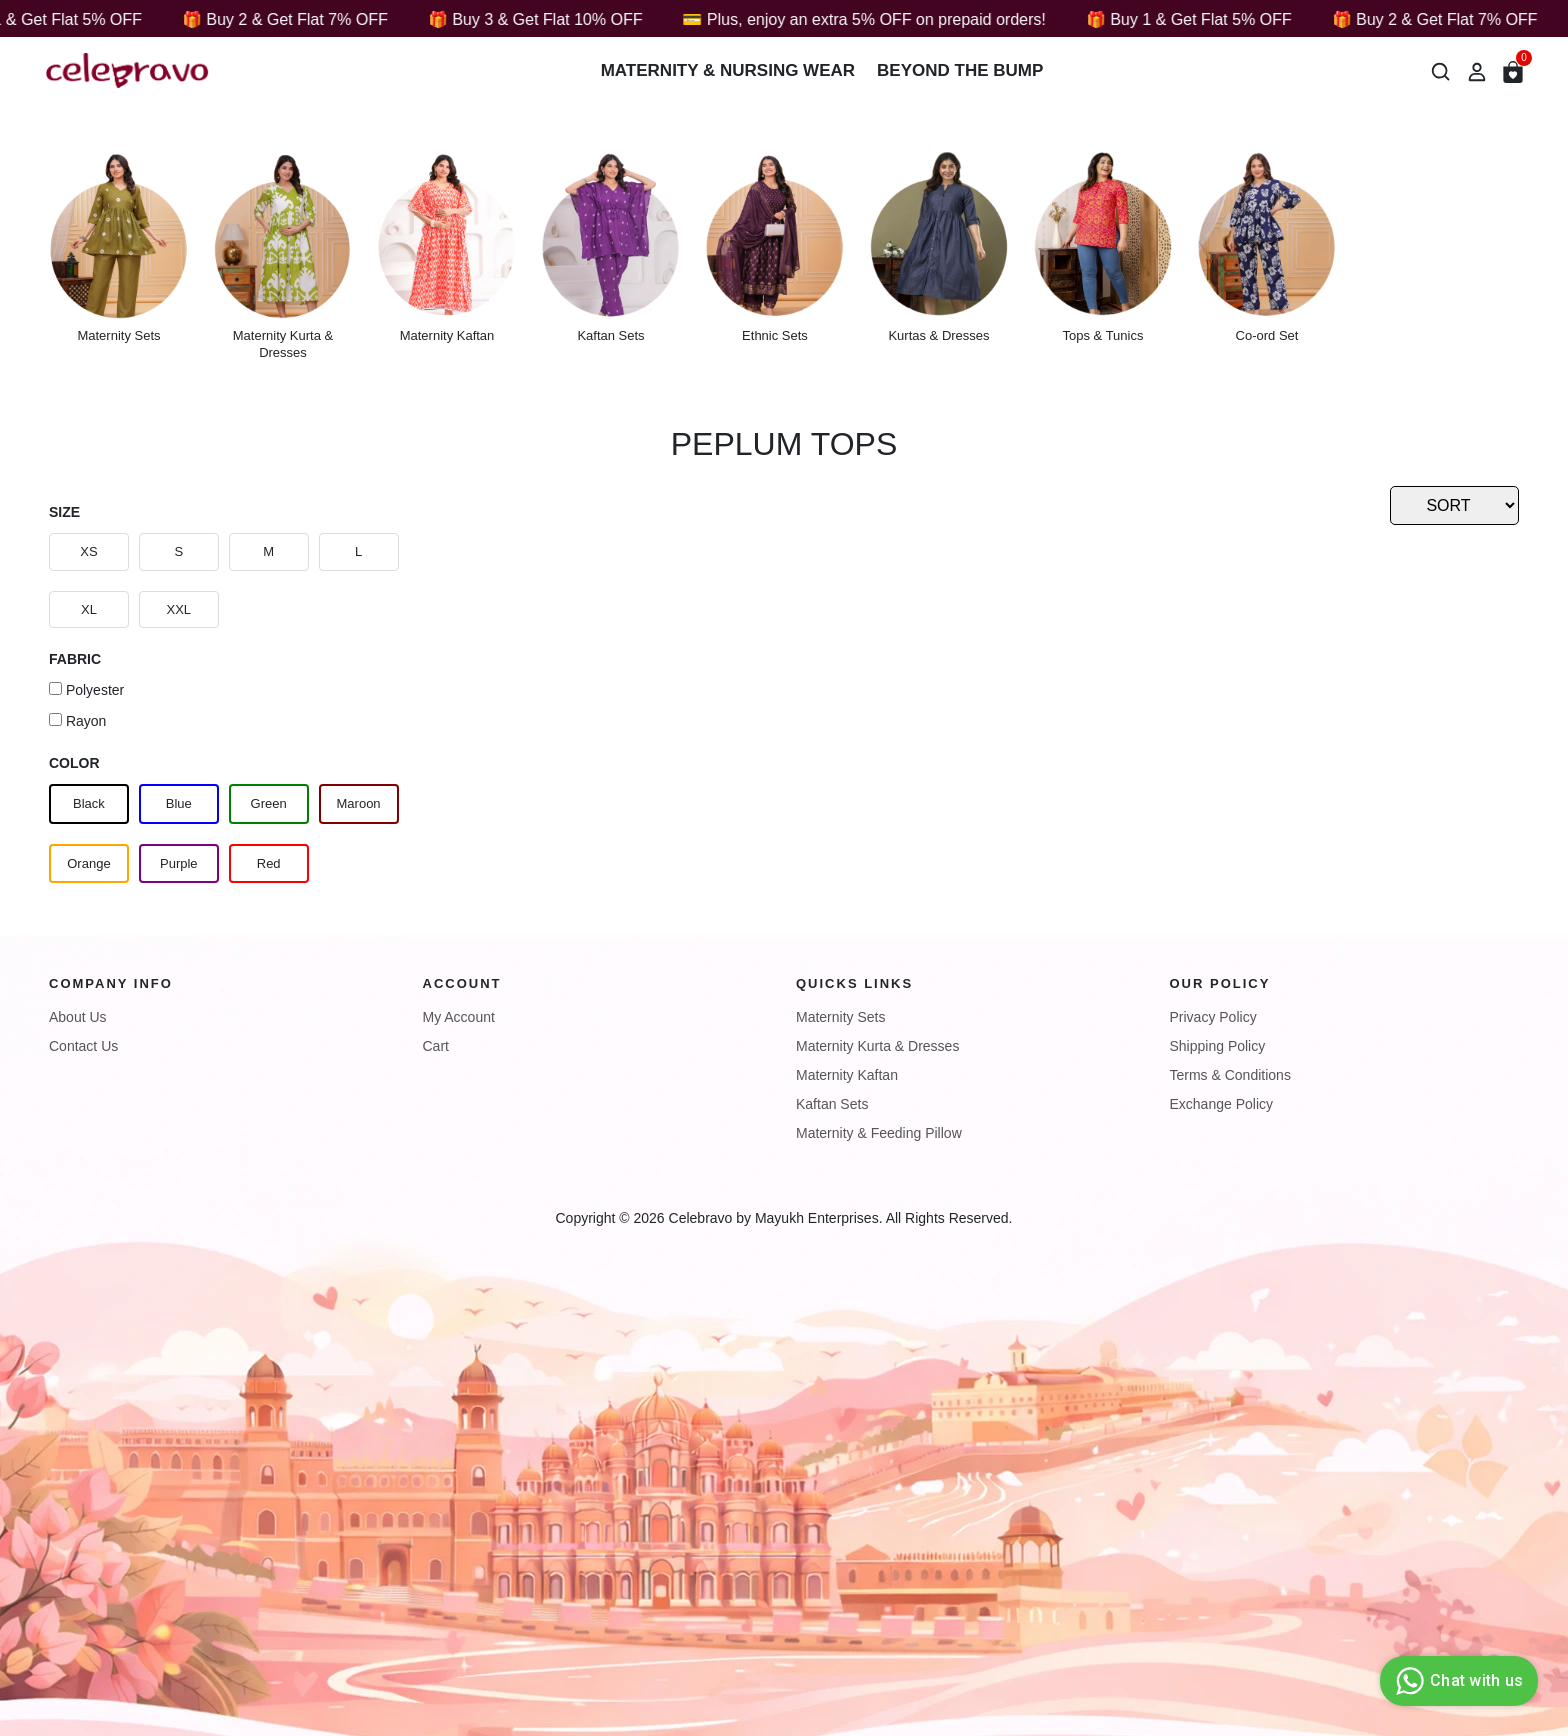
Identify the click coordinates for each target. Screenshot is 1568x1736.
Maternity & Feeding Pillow (879, 1133)
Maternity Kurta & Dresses (877, 1046)
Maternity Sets (840, 1017)
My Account (459, 1017)
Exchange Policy (1222, 1104)
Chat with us (1456, 1681)
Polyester (86, 690)
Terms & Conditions (1230, 1075)
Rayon (77, 721)
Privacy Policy (1213, 1017)
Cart (436, 1046)
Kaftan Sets (832, 1104)
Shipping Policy (1218, 1046)
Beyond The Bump (960, 70)
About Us (78, 1017)
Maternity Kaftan (847, 1075)
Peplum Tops (784, 444)
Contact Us (83, 1046)
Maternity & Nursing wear (728, 70)
